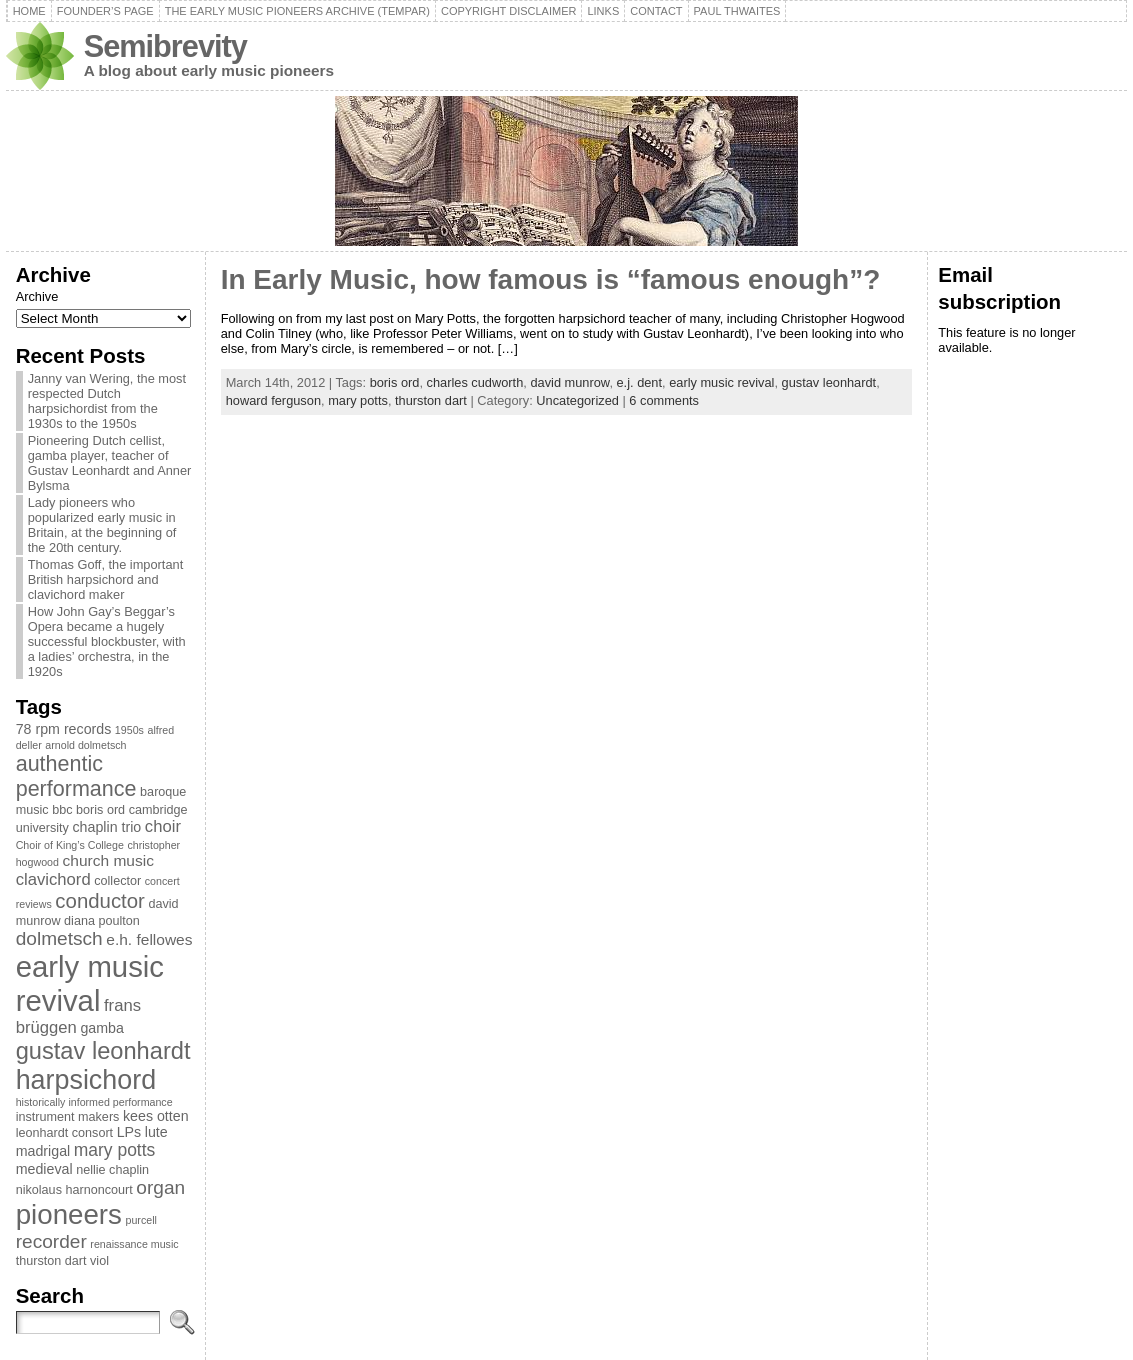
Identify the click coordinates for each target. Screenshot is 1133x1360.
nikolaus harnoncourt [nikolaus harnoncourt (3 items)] (74, 1190)
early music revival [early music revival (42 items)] (90, 983)
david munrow (569, 382)
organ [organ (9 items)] (160, 1187)
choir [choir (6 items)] (163, 826)
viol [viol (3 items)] (99, 1261)
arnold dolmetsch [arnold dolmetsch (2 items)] (85, 745)
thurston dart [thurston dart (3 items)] (51, 1261)
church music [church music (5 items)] (108, 860)
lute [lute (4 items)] (156, 1132)
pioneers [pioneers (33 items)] (69, 1214)
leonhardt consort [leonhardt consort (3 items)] (64, 1133)
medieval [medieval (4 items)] (44, 1169)
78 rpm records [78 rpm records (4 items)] (64, 729)
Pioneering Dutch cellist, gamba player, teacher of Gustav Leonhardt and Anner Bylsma (110, 463)
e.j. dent (640, 382)
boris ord (395, 382)
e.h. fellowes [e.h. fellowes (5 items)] (149, 939)
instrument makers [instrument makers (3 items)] (68, 1117)
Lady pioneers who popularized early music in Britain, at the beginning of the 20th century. (102, 525)
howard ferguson (273, 400)
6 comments (664, 400)
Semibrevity (165, 46)
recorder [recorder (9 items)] (51, 1241)
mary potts (358, 400)
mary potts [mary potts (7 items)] (115, 1150)
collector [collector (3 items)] (117, 881)
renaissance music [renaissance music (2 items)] (134, 1244)
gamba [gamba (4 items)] (101, 1028)
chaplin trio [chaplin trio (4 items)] (107, 827)
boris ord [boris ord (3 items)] (100, 810)
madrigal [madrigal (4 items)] (43, 1151)
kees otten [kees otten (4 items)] (156, 1116)
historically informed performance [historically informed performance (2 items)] (94, 1102)
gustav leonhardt (829, 382)
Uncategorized (577, 400)
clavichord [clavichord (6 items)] (53, 879)
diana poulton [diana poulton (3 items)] (102, 921)
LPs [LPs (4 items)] (129, 1132)
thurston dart (431, 400)
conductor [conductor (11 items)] (100, 901)
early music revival (721, 382)
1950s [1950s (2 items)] (129, 730)
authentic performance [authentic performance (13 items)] (76, 776)
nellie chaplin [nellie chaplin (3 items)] (112, 1170)
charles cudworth (475, 382)
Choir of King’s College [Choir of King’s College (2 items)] (70, 845)
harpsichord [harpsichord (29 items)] (86, 1080)
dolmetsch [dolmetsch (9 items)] (59, 938)
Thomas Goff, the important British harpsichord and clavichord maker (106, 579)
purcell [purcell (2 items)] (141, 1220)
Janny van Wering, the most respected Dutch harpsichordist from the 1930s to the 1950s (107, 401)
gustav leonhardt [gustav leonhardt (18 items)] (103, 1051)
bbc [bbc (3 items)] (62, 810)
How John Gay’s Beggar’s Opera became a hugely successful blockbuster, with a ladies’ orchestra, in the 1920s (107, 641)
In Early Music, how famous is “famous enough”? (551, 279)
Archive (37, 296)
